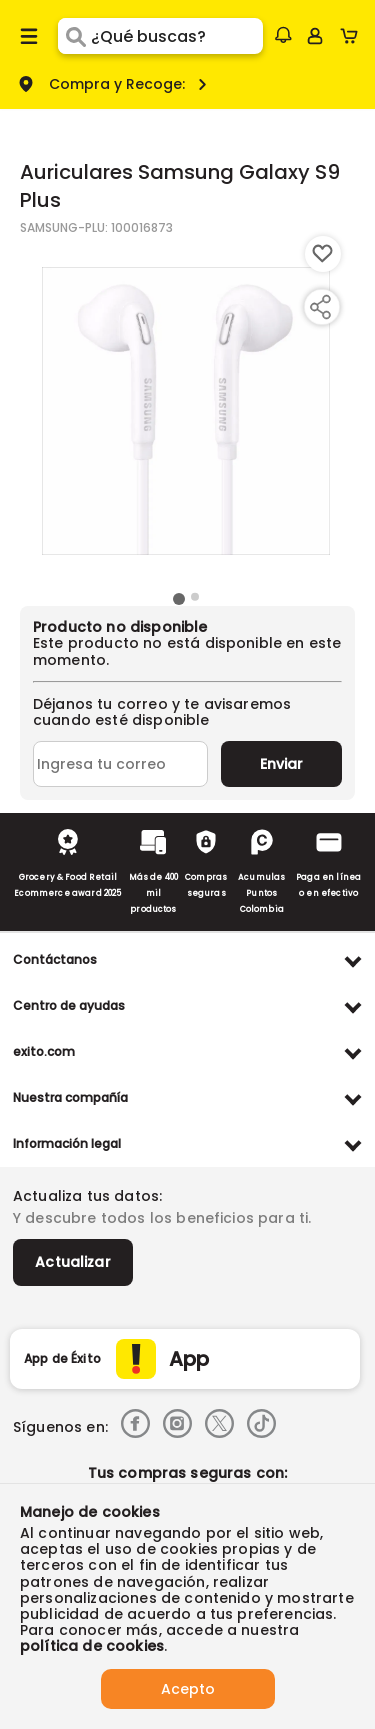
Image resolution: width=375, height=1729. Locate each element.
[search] (176, 36)
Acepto (188, 1689)
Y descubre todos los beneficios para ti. (162, 1218)
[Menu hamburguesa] (29, 36)
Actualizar (73, 1262)
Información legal (67, 1143)
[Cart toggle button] (353, 36)
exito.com (44, 1051)
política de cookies (92, 1646)
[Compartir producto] (320, 307)
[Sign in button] (315, 36)
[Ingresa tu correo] (120, 764)
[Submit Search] (74, 36)
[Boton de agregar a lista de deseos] (323, 254)
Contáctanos (55, 959)
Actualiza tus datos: (87, 1196)
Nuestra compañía (70, 1097)
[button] (283, 35)
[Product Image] (186, 411)
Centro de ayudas (69, 1005)
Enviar (281, 764)
